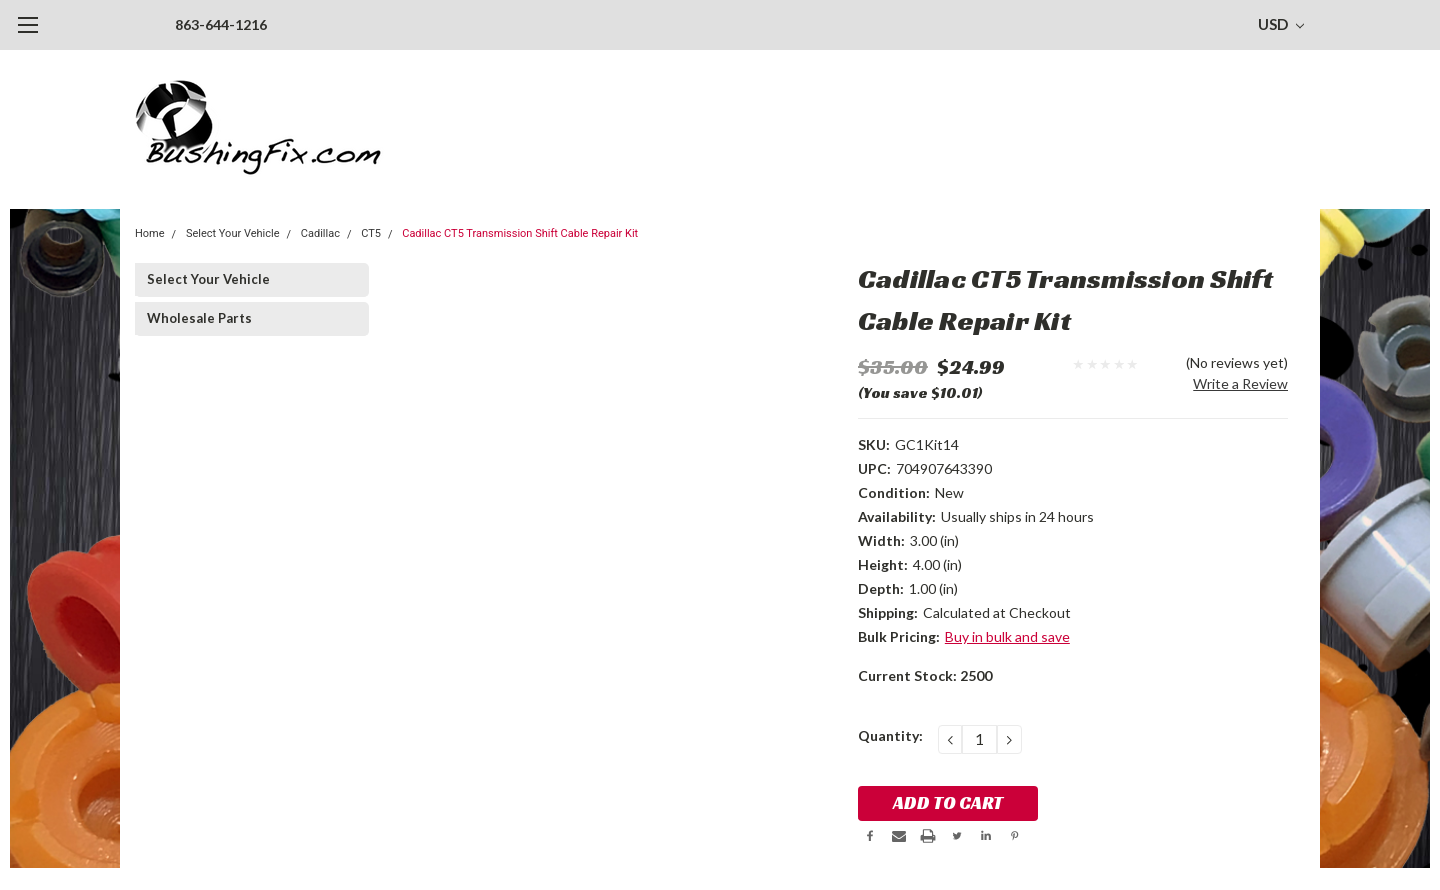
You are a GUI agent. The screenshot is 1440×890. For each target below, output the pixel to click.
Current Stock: (925, 675)
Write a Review (1240, 383)
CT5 (371, 233)
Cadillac (320, 233)
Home (150, 233)
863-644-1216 (221, 24)
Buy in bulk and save (1007, 636)
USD (1281, 24)
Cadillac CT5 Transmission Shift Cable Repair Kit (520, 233)
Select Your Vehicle (233, 233)
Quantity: (890, 735)
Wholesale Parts (199, 318)
